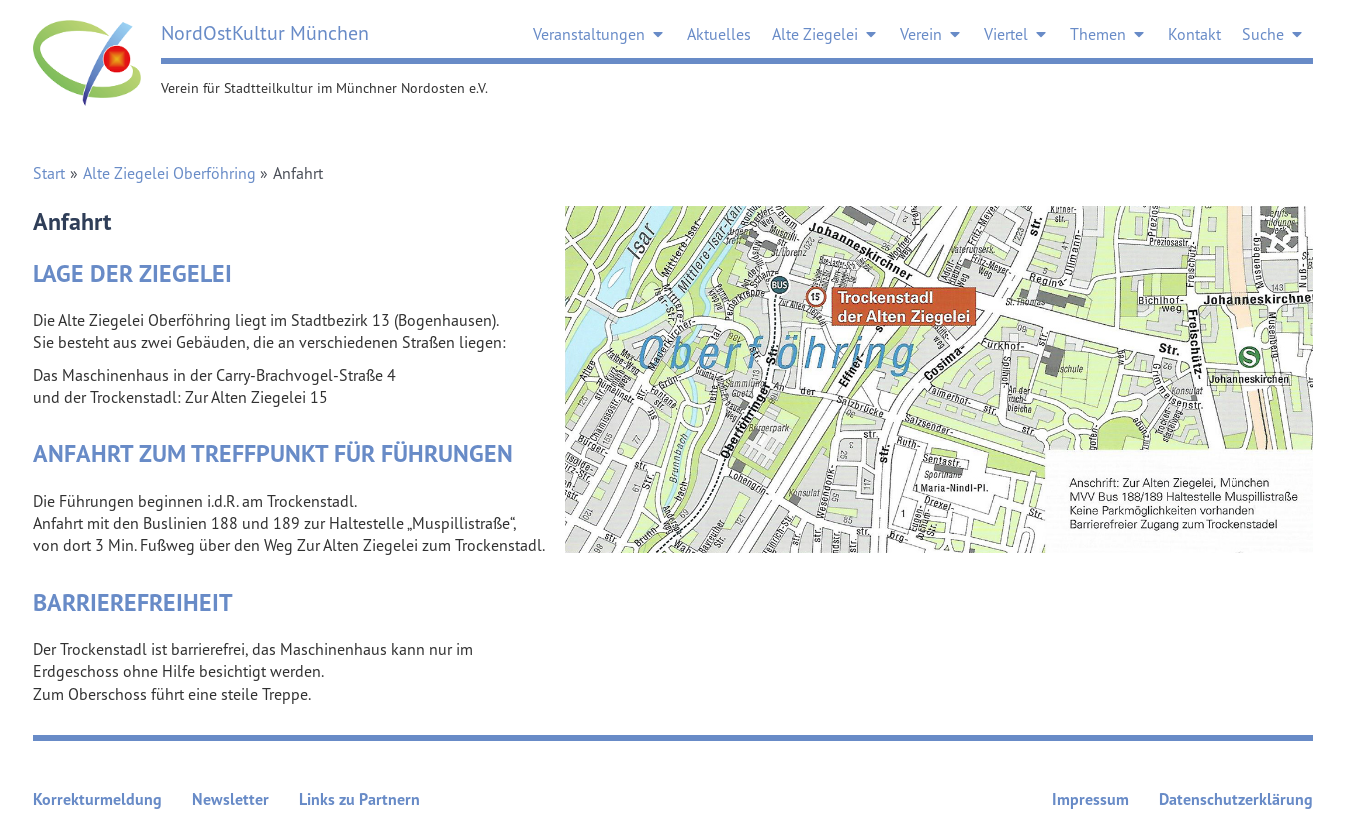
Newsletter (230, 799)
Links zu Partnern (359, 799)
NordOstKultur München (265, 32)
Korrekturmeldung (97, 799)
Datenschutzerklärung (1236, 799)
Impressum (1090, 799)
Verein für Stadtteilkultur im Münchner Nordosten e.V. (324, 87)
